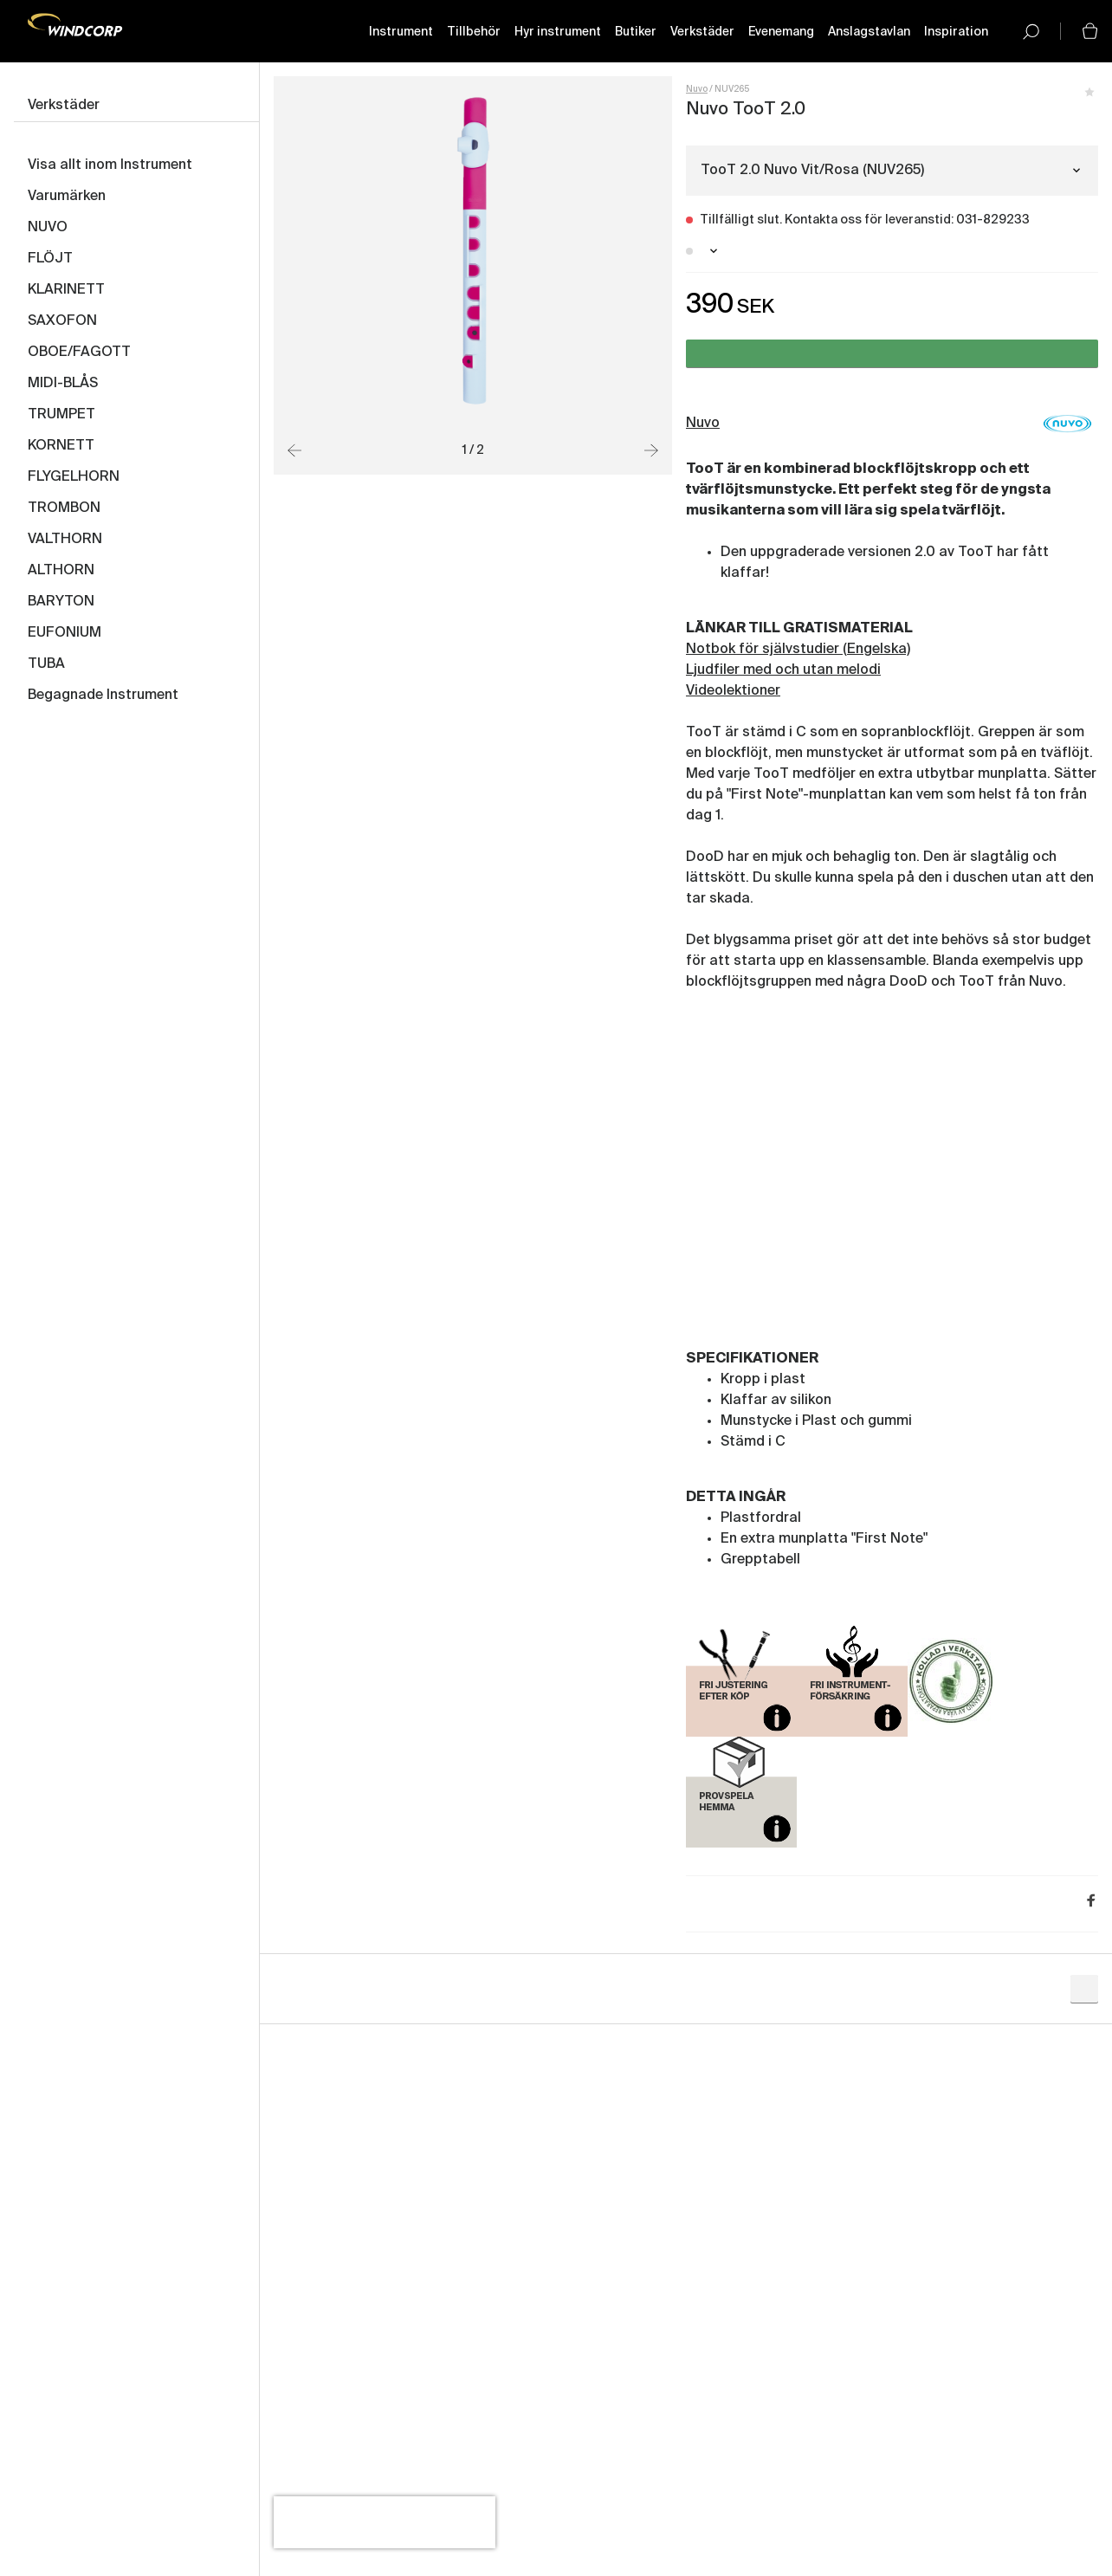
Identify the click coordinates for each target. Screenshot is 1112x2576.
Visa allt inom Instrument (110, 165)
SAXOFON (62, 321)
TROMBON (64, 508)
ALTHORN (61, 571)
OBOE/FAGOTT (79, 352)
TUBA (46, 664)
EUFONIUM (64, 633)
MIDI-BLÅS (63, 384)
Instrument (401, 32)
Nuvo (697, 89)
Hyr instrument (557, 32)
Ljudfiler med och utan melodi (783, 670)
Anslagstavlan (869, 32)
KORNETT (61, 446)
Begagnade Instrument (103, 695)
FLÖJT (50, 259)
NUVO (48, 228)
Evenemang (781, 32)
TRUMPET (61, 415)
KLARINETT (66, 290)
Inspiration (956, 32)
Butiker (635, 32)
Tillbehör (474, 32)
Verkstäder (702, 32)
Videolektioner (733, 691)
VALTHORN (65, 540)
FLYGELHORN (74, 477)
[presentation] (384, 2522)
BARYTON (61, 602)
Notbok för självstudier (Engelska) (798, 650)
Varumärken (67, 197)
